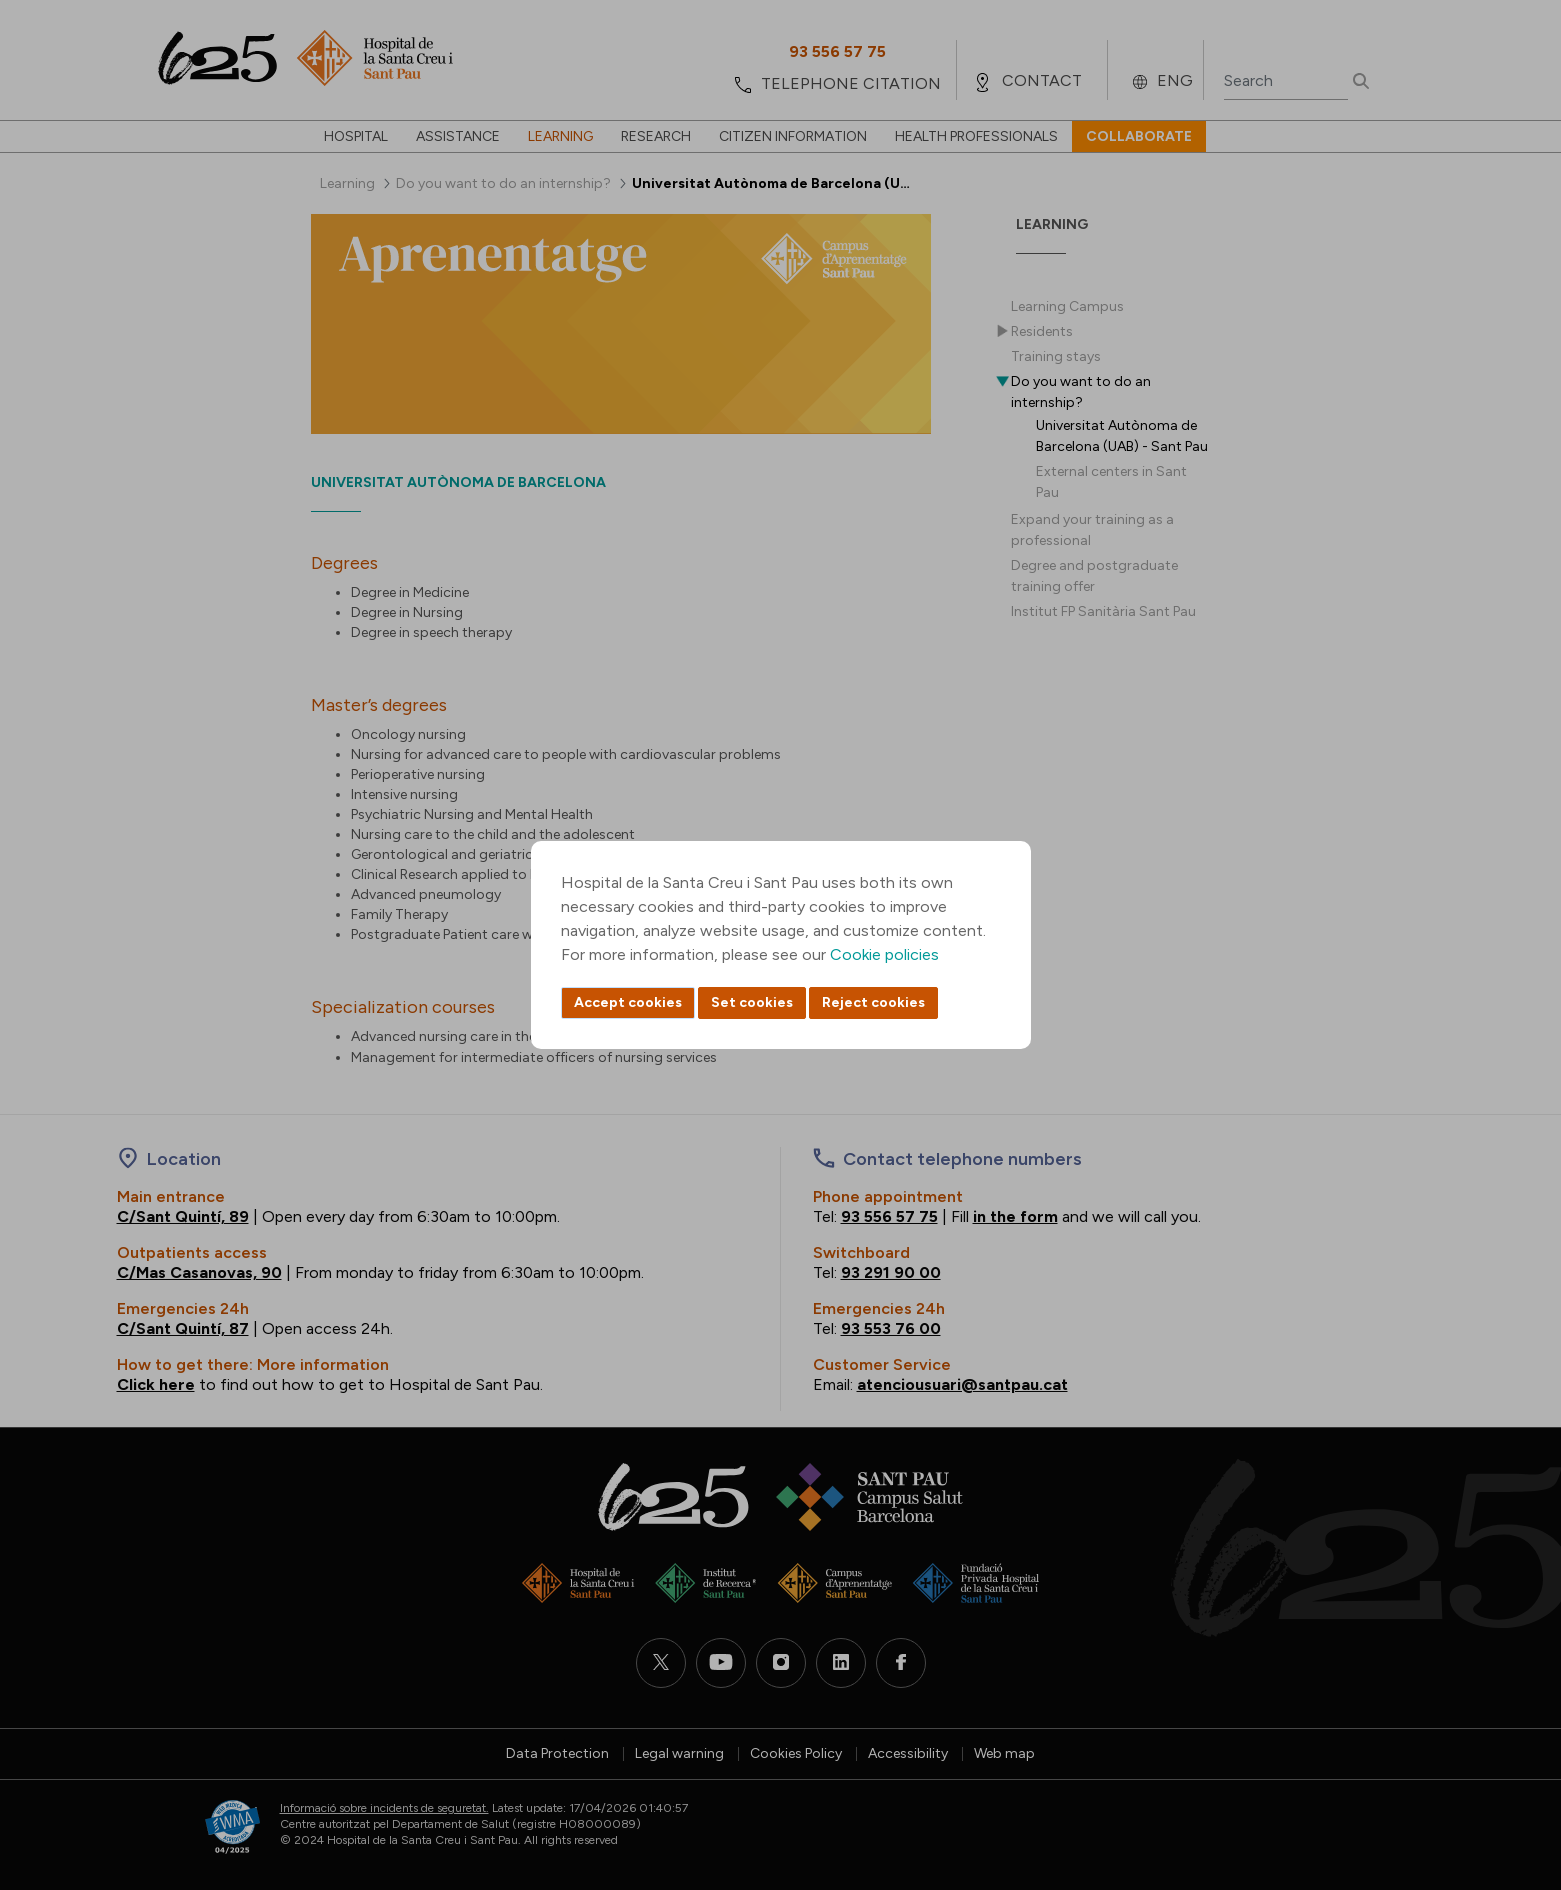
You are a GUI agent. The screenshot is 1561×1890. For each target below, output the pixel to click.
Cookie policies (884, 954)
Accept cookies (628, 1002)
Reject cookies (873, 1002)
